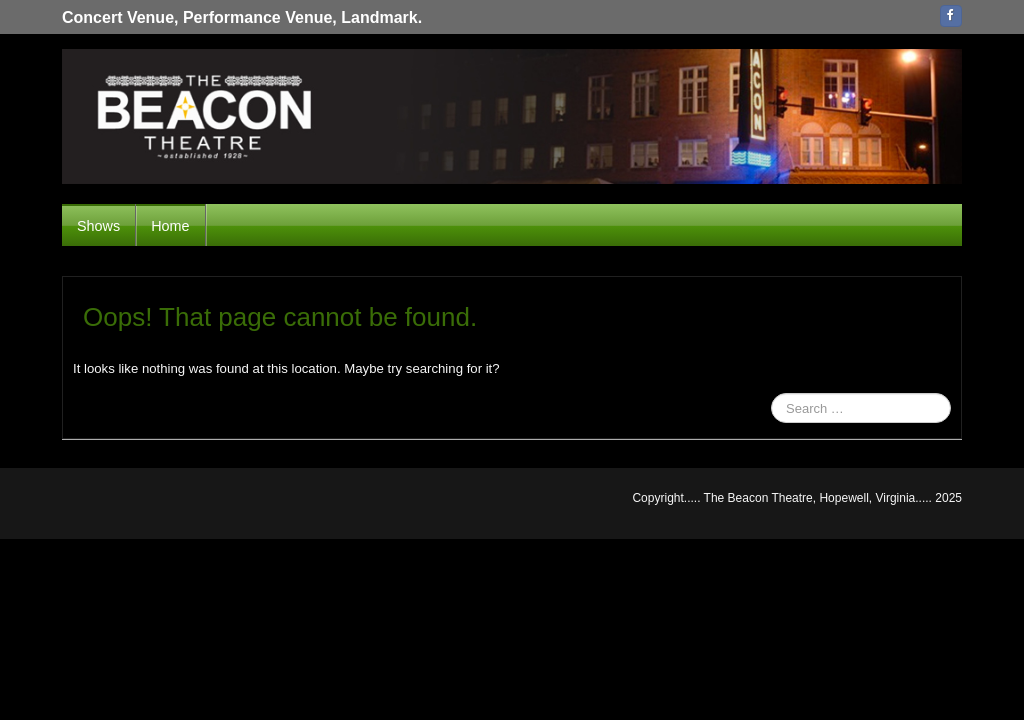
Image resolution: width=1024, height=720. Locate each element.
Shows (98, 226)
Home (170, 226)
